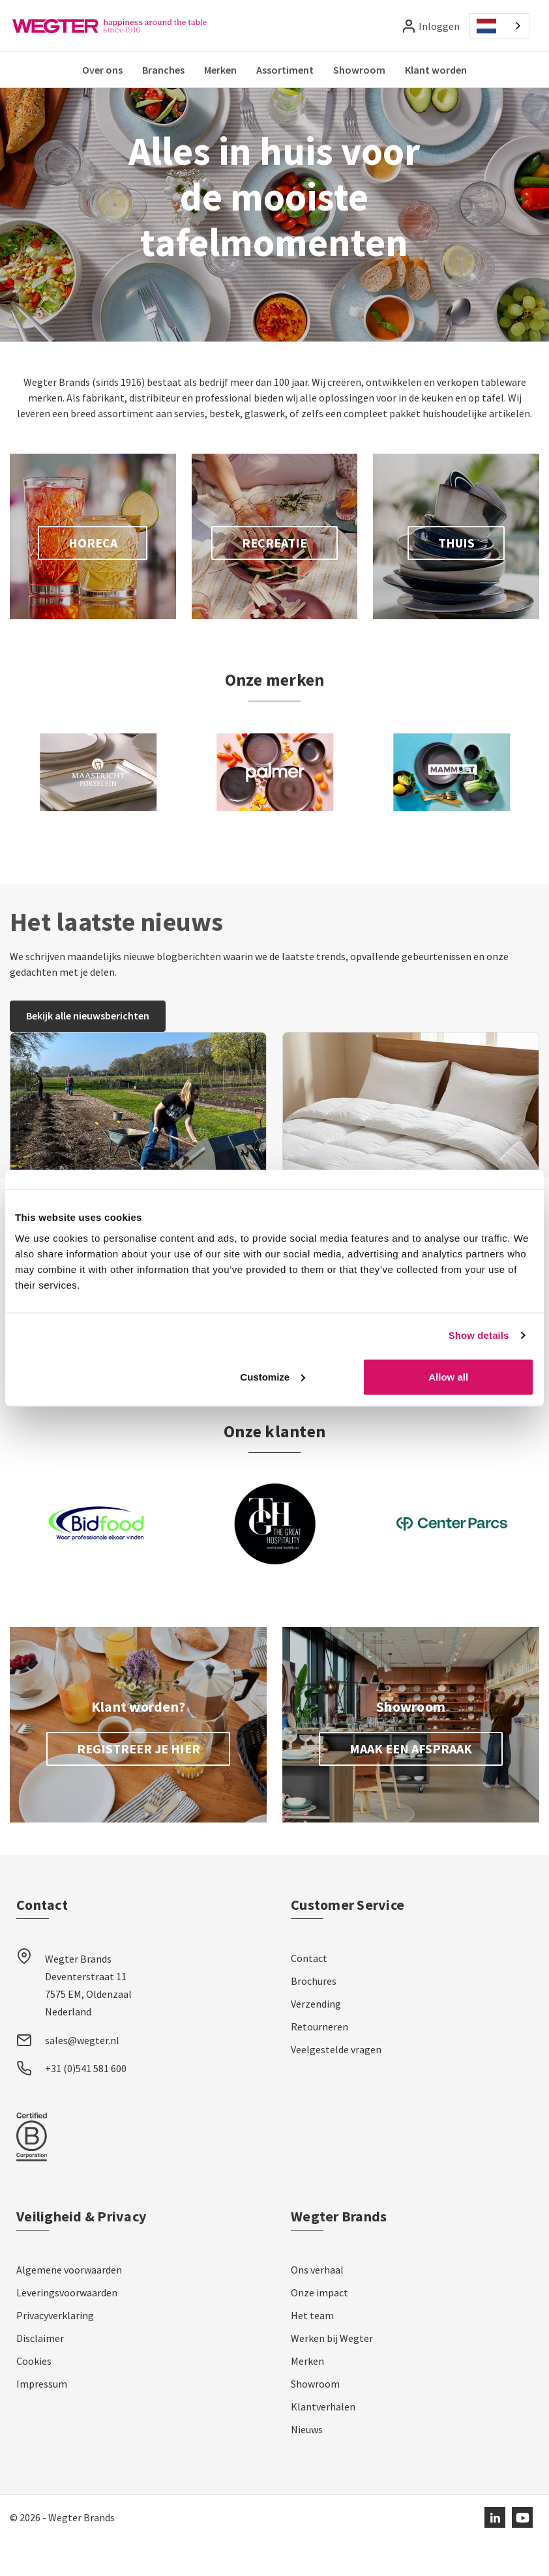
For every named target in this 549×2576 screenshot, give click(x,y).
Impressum (41, 2420)
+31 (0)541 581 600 (85, 2104)
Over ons (102, 69)
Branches (163, 69)
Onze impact (319, 2328)
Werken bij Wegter (332, 2374)
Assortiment (285, 69)
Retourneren (319, 2063)
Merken (220, 69)
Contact (309, 1994)
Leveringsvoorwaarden (66, 2328)
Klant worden (436, 69)
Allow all (448, 1376)
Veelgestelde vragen (336, 2085)
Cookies (34, 2397)
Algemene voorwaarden (69, 2306)
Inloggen (439, 26)
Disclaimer (40, 2374)
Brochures (313, 2017)
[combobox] (499, 25)
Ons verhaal (317, 2306)
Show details (479, 1335)
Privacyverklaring (55, 2351)
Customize (272, 1376)
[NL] (499, 26)
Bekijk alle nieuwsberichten (87, 1052)
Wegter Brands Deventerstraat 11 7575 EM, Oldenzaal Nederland (88, 2022)
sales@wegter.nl (82, 2076)
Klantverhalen (323, 2443)
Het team (312, 2351)
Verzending (316, 2040)
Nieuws (307, 2465)
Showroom (359, 69)
